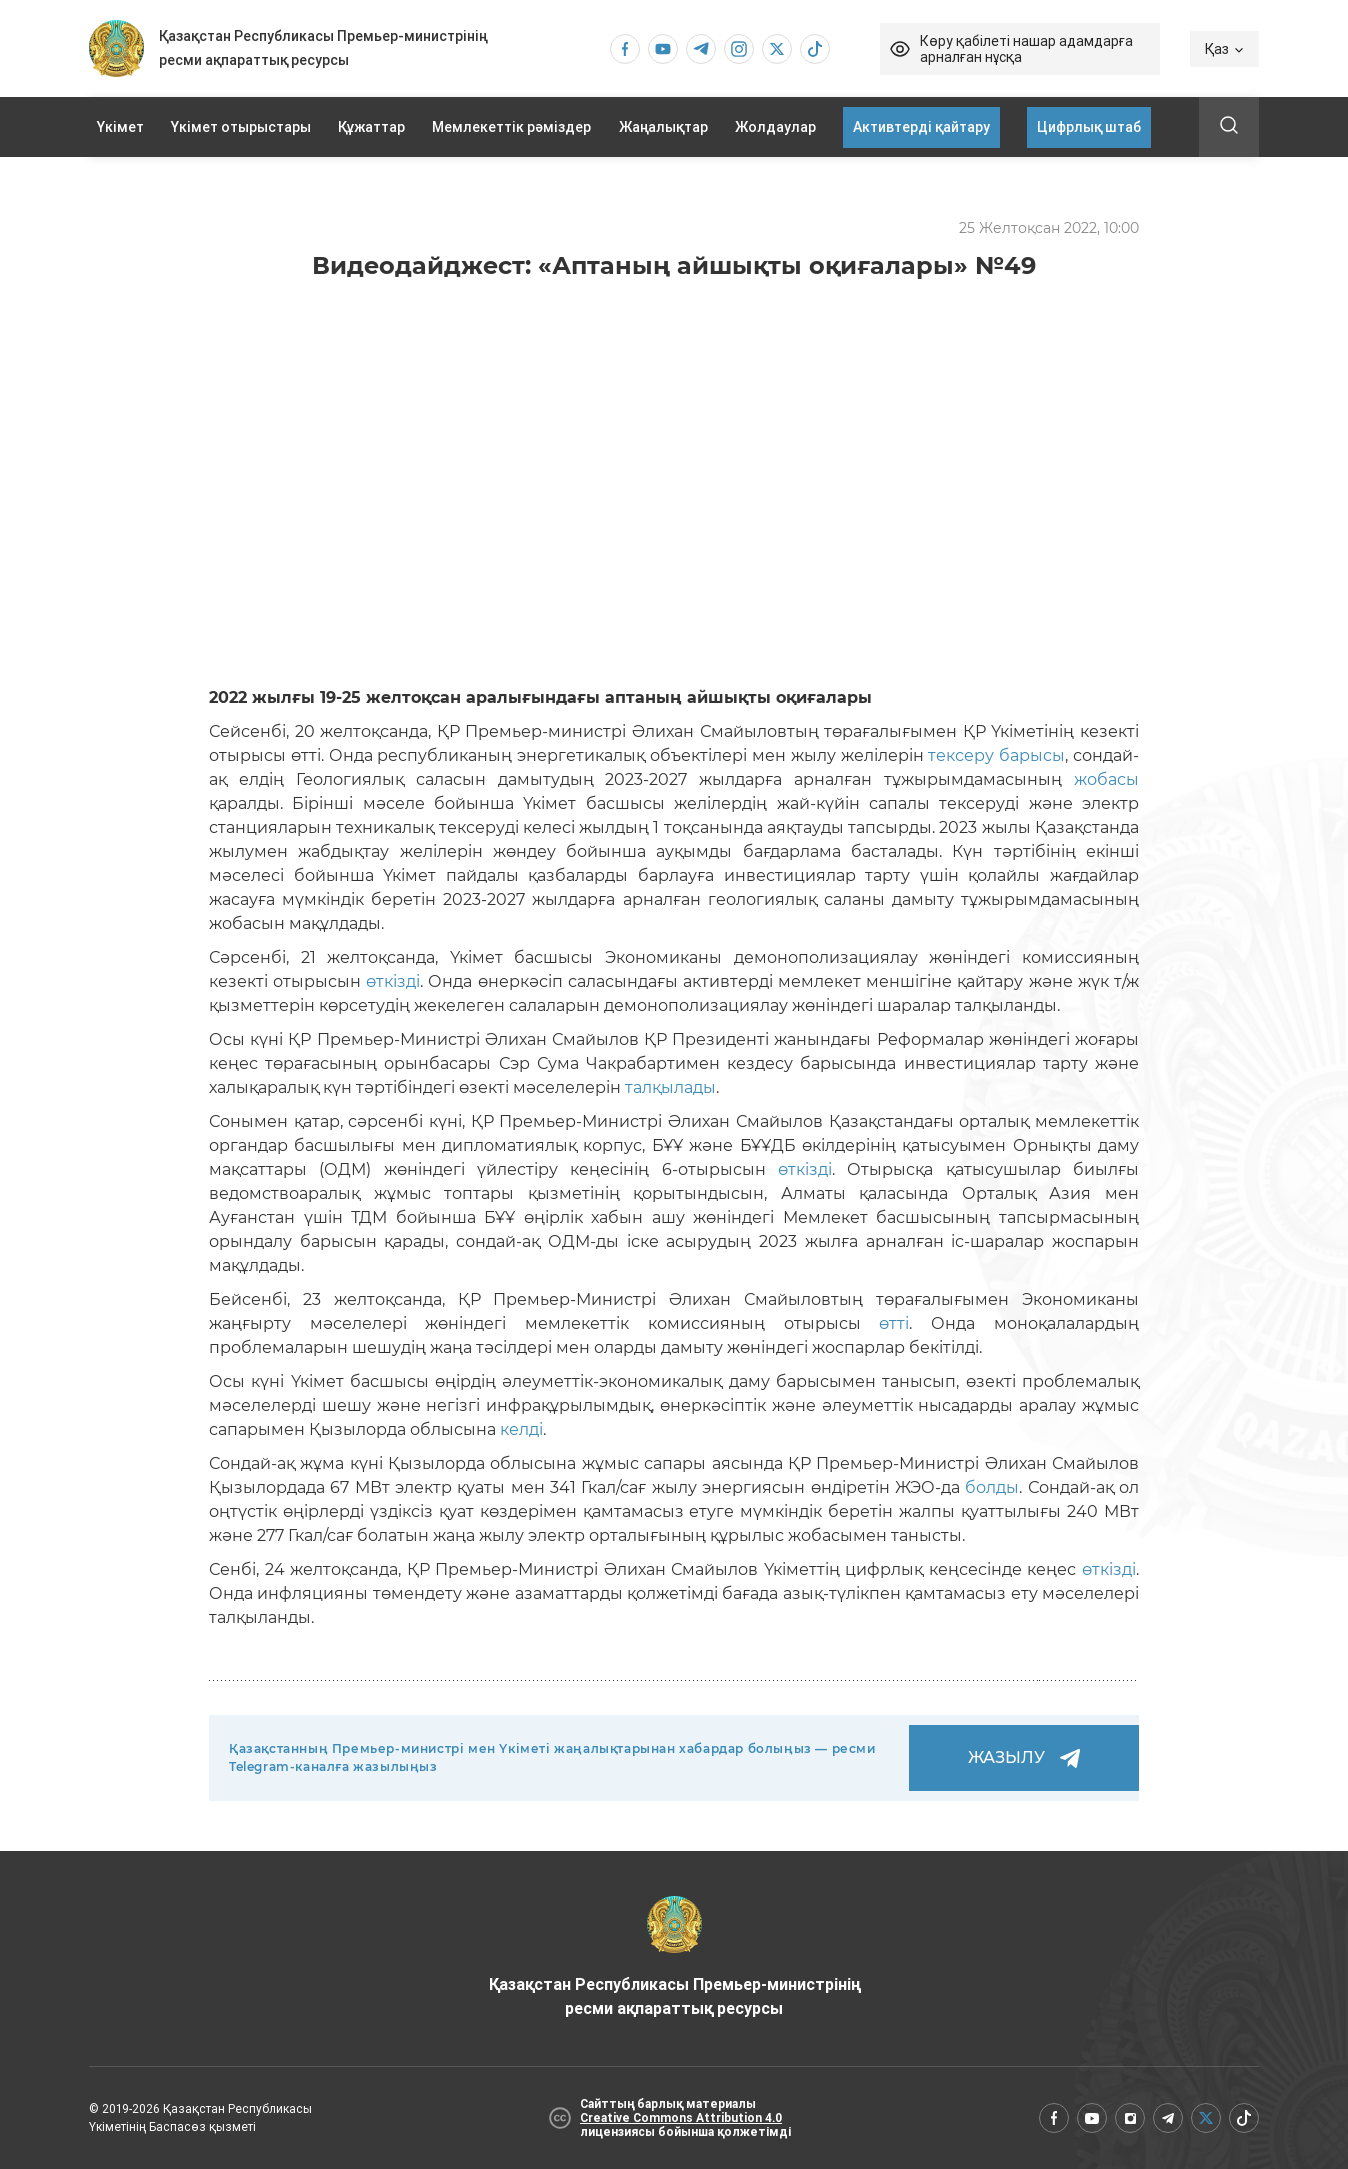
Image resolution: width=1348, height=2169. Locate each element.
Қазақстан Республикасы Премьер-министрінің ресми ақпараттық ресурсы (674, 1957)
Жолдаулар (775, 127)
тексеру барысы (996, 755)
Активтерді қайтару (921, 127)
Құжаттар (371, 127)
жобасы (1106, 779)
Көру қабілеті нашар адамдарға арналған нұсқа (1026, 49)
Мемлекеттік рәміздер (511, 127)
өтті (894, 1323)
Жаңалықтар (663, 127)
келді (521, 1429)
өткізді (393, 981)
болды (992, 1487)
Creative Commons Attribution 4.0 (681, 2118)
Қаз (1224, 49)
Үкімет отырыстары (241, 127)
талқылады (670, 1087)
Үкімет (120, 127)
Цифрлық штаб (1089, 127)
